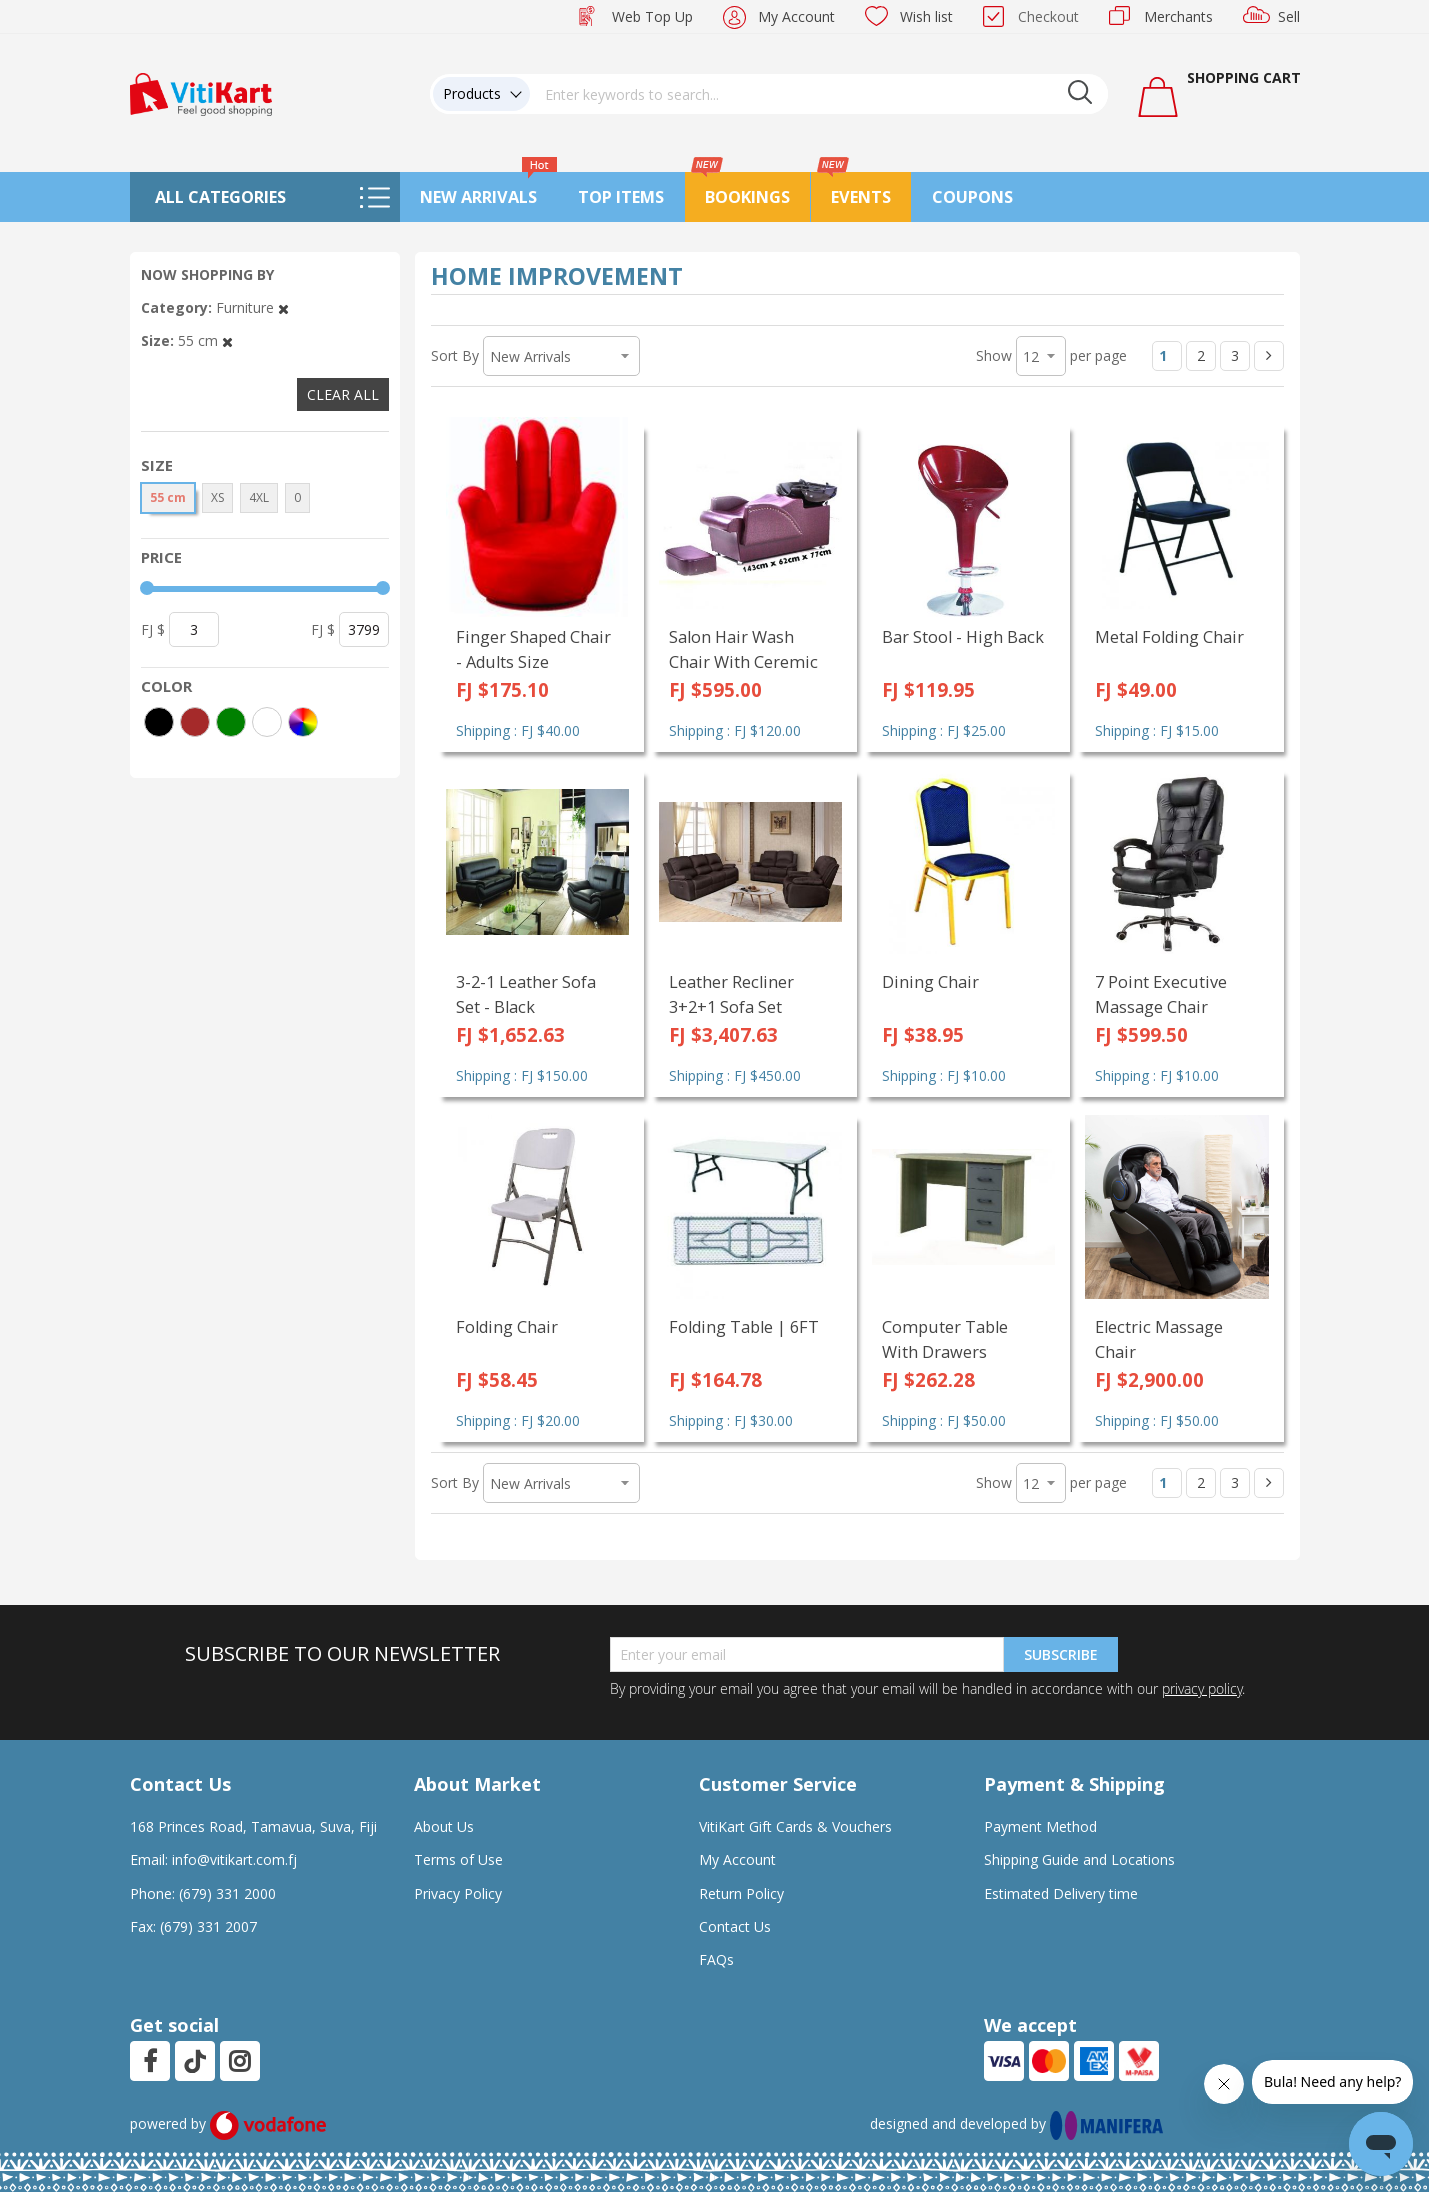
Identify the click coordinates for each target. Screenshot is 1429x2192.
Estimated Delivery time (1061, 1893)
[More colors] (303, 722)
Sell (1289, 16)
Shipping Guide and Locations (1079, 1859)
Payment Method (1040, 1826)
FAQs (716, 1959)
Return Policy (741, 1893)
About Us (444, 1826)
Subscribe (1061, 1654)
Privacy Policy (458, 1893)
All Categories (220, 197)
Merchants (1178, 16)
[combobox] (819, 94)
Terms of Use (458, 1859)
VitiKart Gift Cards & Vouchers (795, 1826)
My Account (796, 16)
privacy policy (1202, 1688)
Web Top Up (652, 16)
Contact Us (735, 1926)
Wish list (926, 16)
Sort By (455, 355)
